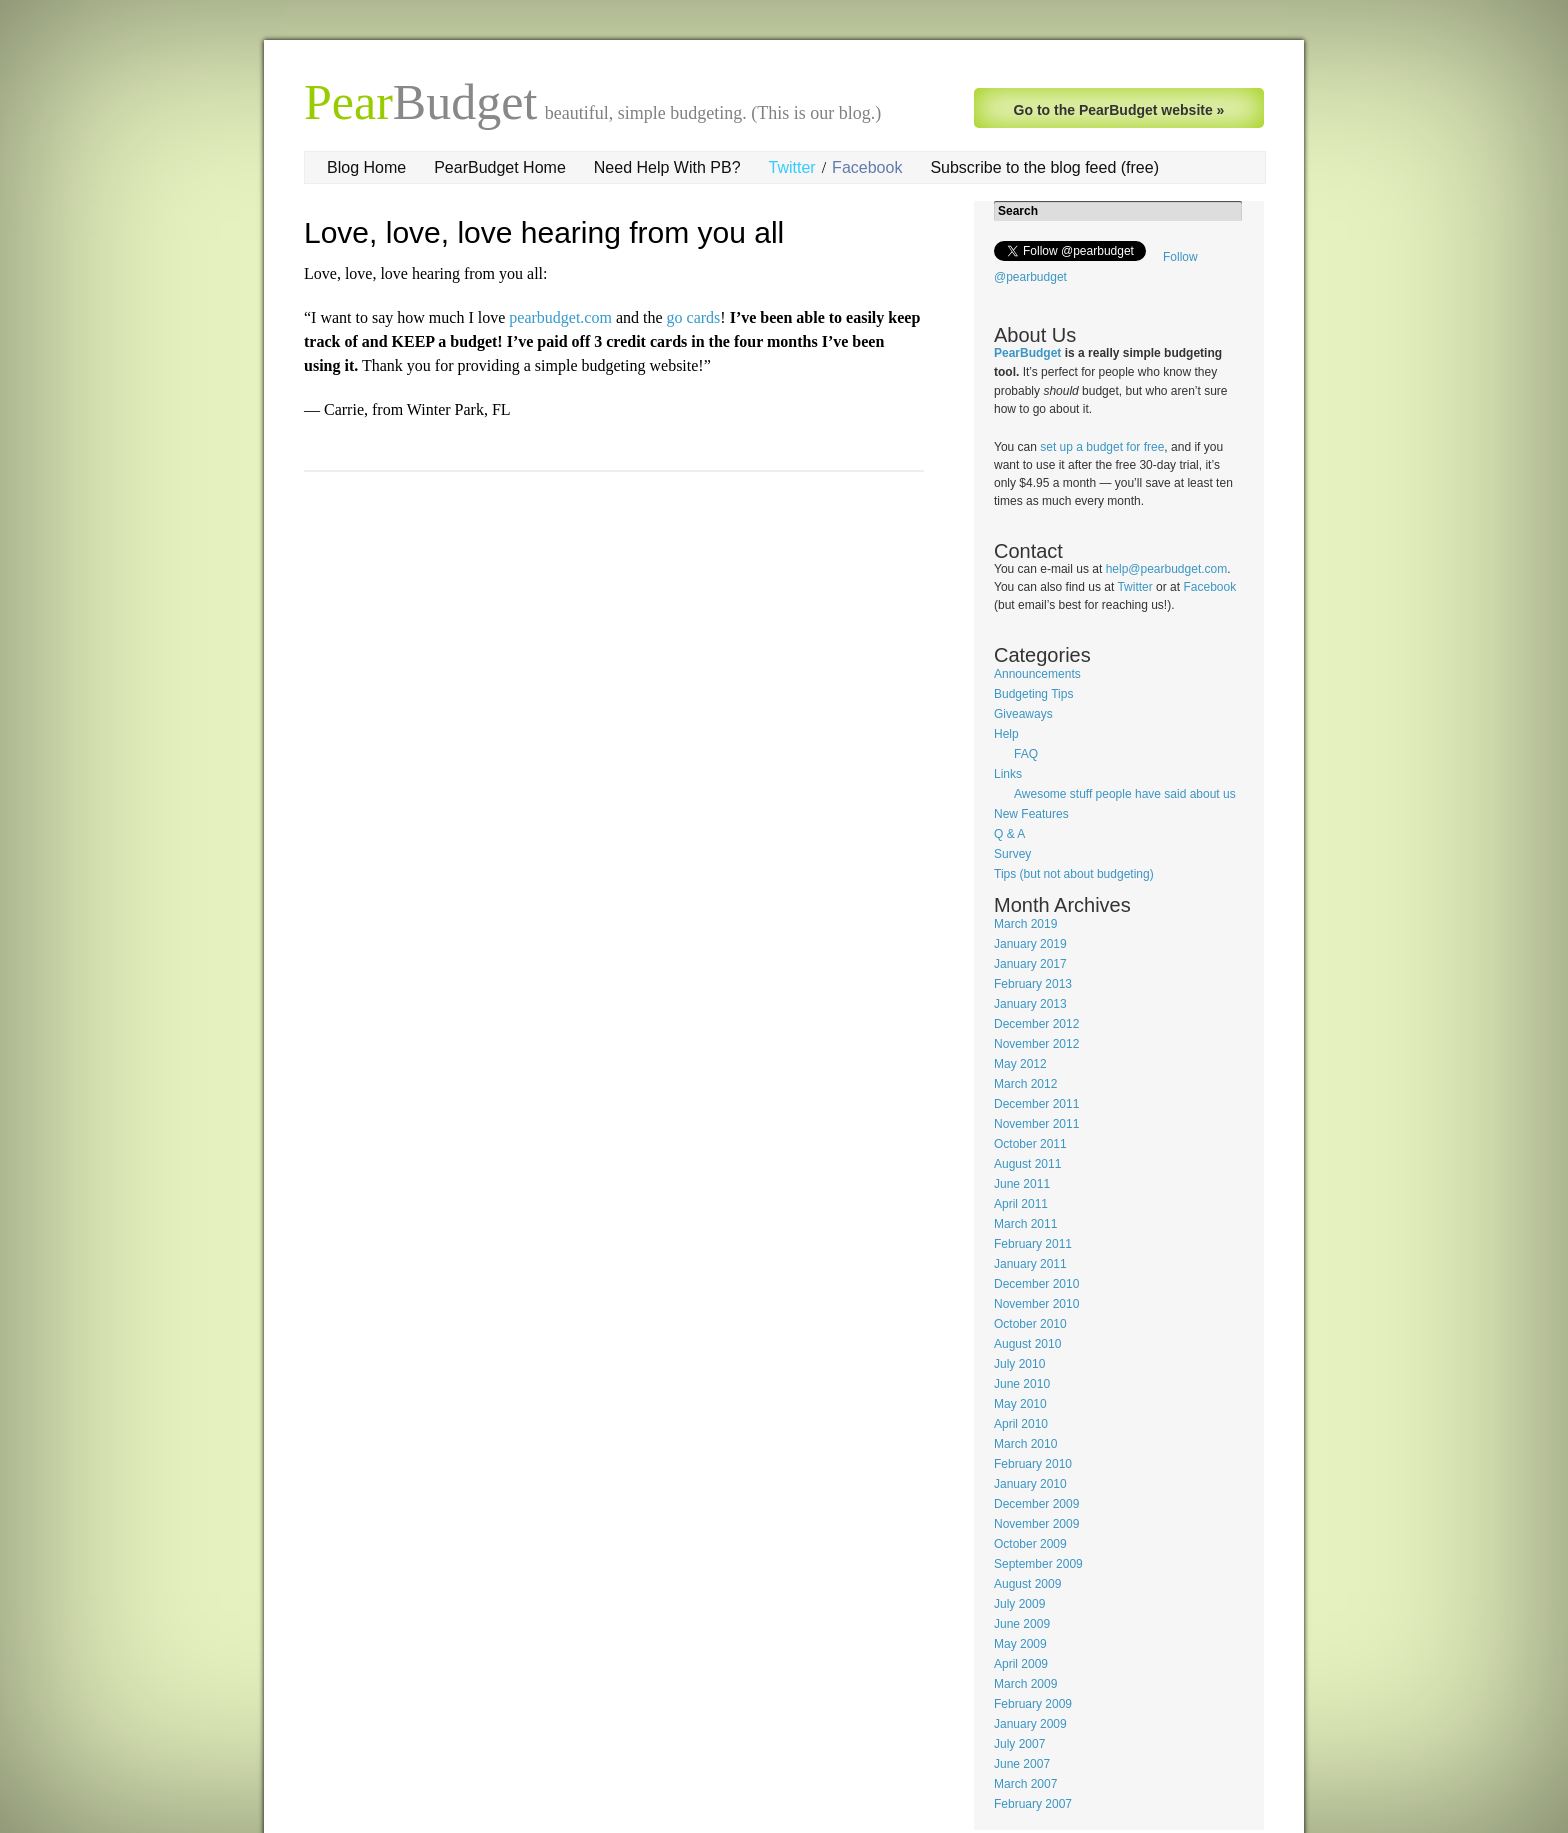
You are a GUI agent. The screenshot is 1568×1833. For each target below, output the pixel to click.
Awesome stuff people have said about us (1125, 794)
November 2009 (1036, 1524)
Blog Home (366, 167)
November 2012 (1036, 1044)
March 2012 (1025, 1084)
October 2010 (1030, 1324)
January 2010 (1030, 1484)
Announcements (1037, 674)
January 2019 (1030, 944)
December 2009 (1036, 1504)
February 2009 (1033, 1704)
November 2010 (1036, 1304)
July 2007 (1019, 1744)
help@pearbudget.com (1167, 569)
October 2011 (1030, 1144)
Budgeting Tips (1033, 694)
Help (1006, 734)
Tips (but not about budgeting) (1074, 874)
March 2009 (1025, 1684)
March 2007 (1025, 1784)
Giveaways (1023, 714)
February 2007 (1033, 1804)
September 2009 (1038, 1564)
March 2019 (1025, 924)
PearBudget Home (500, 167)
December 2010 (1036, 1284)
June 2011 (1022, 1184)
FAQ (1026, 754)
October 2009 (1030, 1544)
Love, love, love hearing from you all (544, 232)
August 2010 (1027, 1344)
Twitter (792, 167)
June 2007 (1022, 1764)
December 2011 (1036, 1104)
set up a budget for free (1102, 447)
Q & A (1009, 834)
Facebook (867, 167)
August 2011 (1027, 1164)
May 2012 (1020, 1064)
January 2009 (1030, 1724)
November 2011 (1036, 1124)
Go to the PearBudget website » (1119, 110)
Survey (1012, 854)
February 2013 (1033, 984)
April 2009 (1021, 1664)
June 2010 (1022, 1384)
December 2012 (1036, 1024)
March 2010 (1025, 1444)
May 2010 (1020, 1404)
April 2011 (1021, 1204)
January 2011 (1030, 1264)
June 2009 (1022, 1624)
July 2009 (1019, 1604)
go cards (694, 317)
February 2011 (1033, 1244)
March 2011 (1025, 1224)
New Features (1031, 814)
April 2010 (1021, 1424)
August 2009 (1027, 1584)
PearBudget (1027, 353)
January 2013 (1030, 1004)
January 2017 (1030, 964)
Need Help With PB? (667, 167)
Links (1008, 774)
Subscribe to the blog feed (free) (1044, 167)
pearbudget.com (560, 317)
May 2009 (1020, 1644)
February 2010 (1033, 1464)
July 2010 (1019, 1364)
